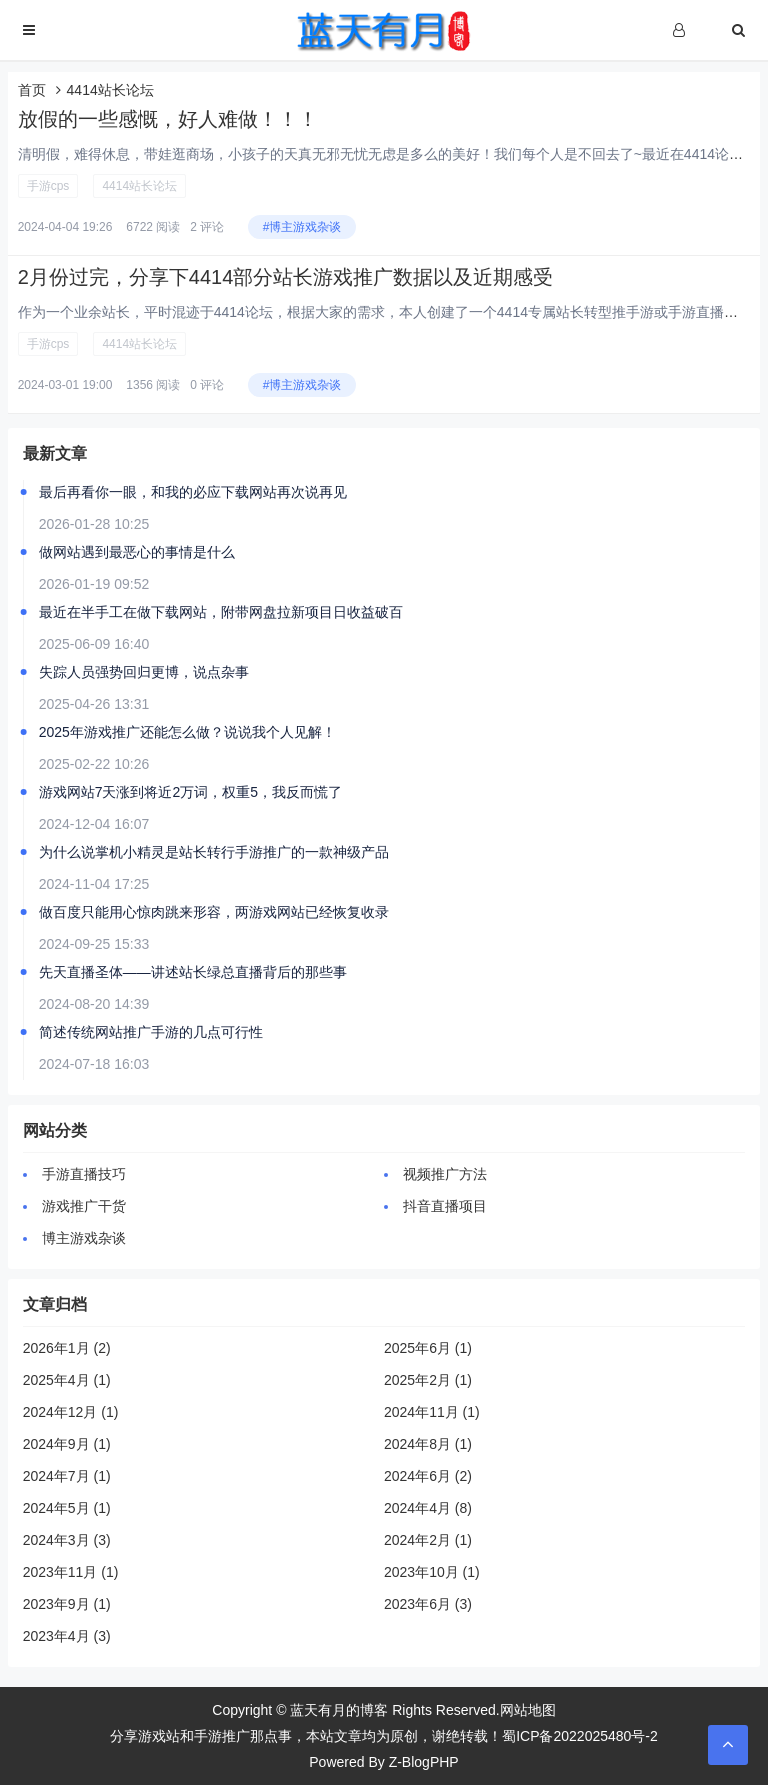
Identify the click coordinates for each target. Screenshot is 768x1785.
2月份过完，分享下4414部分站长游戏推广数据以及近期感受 (286, 277)
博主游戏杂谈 (84, 1238)
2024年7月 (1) (67, 1476)
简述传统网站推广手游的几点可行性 (151, 1032)
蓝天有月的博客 (339, 1710)
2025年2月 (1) (428, 1380)
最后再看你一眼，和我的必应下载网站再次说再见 (193, 492)
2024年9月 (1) (67, 1444)
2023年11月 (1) (71, 1572)
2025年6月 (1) (428, 1348)
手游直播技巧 (84, 1174)
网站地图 (528, 1710)
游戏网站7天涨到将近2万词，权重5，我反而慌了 (190, 792)
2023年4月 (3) (67, 1636)
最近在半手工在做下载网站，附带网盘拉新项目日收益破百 (221, 612)
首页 (32, 90)
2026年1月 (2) (67, 1348)
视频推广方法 (445, 1174)
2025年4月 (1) (67, 1380)
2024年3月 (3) (67, 1540)
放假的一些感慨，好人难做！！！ (168, 119)
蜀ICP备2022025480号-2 (580, 1736)
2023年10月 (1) (432, 1572)
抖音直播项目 (445, 1206)
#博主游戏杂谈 (302, 227)
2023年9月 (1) (67, 1604)
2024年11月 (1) (432, 1412)
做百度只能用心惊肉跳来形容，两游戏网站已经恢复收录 (214, 912)
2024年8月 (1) (428, 1444)
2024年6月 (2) (428, 1476)
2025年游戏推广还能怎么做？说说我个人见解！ (187, 732)
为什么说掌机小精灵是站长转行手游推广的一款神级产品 (214, 852)
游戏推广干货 (84, 1206)
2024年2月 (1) (428, 1540)
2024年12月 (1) (71, 1412)
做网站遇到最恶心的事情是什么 (137, 552)
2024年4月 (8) (428, 1508)
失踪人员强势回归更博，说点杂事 (144, 672)
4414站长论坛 (139, 186)
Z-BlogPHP (424, 1762)
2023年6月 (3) (428, 1604)
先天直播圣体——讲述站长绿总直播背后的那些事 (193, 972)
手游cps (48, 186)
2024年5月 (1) (67, 1508)
